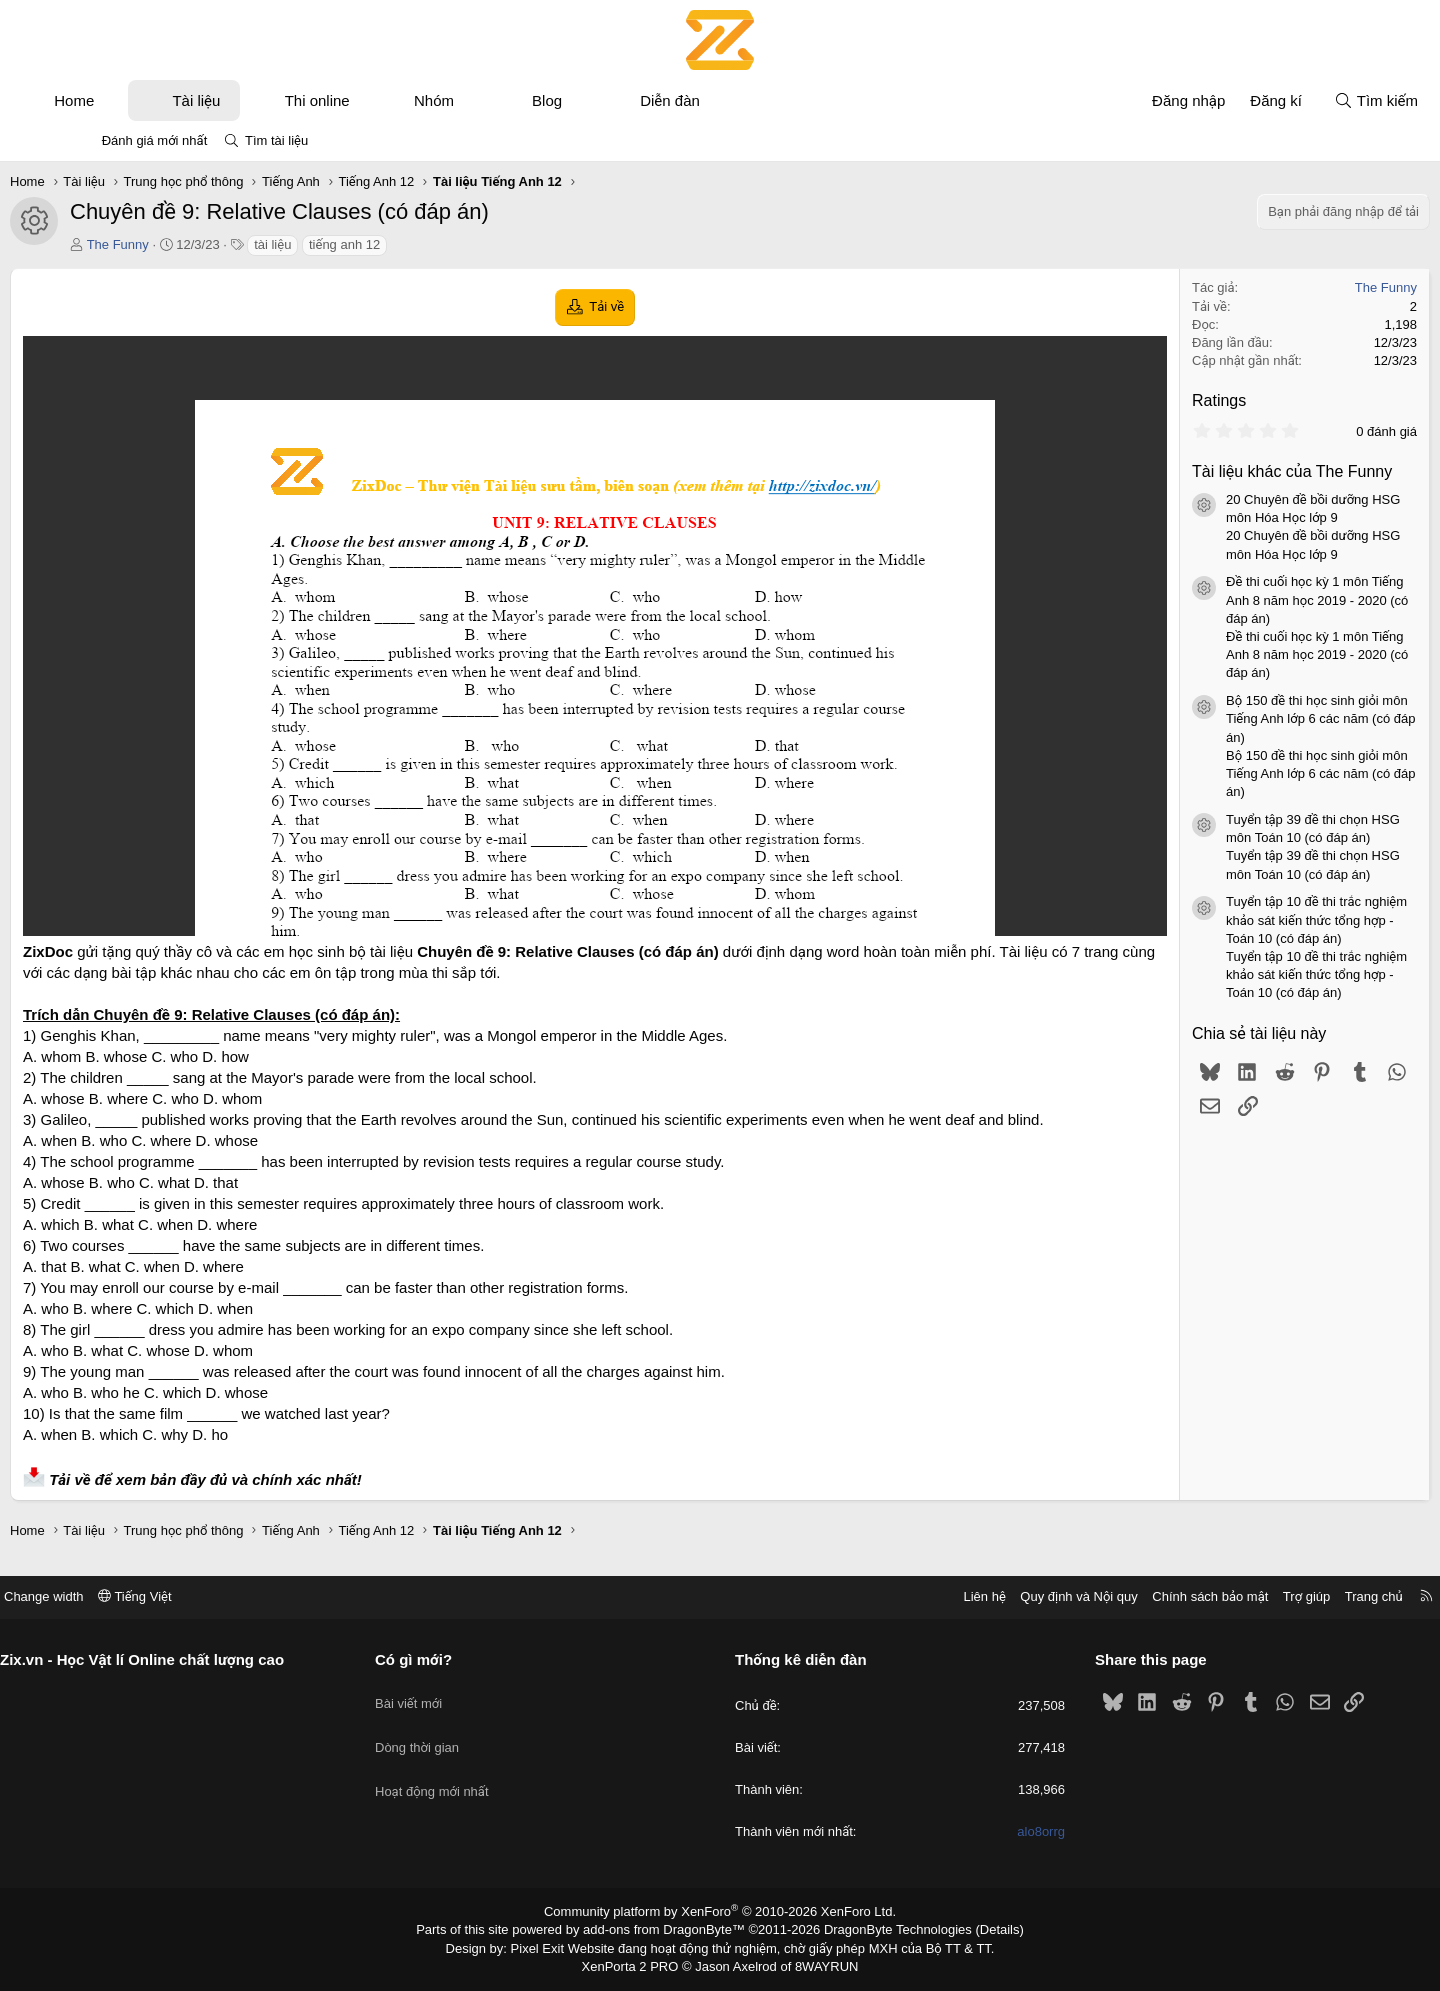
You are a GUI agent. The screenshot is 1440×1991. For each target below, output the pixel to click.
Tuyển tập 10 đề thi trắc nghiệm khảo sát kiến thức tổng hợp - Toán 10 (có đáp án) (1246, 919)
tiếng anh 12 (414, 244)
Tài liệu (266, 100)
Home (144, 100)
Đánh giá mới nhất (155, 140)
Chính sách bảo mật (1125, 1601)
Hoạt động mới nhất (475, 1770)
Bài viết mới (451, 1698)
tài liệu (342, 244)
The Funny (188, 244)
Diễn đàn (740, 100)
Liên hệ (899, 1601)
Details (978, 1934)
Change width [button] (129, 1601)
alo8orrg (999, 1837)
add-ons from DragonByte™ (668, 1934)
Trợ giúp (1221, 1601)
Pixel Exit (551, 1950)
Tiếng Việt (220, 1601)
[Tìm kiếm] (1306, 100)
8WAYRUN (818, 1967)
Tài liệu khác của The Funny (1222, 471)
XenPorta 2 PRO (636, 1967)
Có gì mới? (456, 1664)
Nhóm (504, 100)
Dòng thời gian (460, 1734)
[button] (182, 100)
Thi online (387, 100)
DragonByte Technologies (884, 1934)
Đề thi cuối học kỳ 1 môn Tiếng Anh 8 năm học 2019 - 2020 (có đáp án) (1247, 599)
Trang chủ (1289, 1601)
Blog (617, 100)
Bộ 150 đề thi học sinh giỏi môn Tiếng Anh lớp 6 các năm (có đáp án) (1250, 718)
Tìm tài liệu (276, 140)
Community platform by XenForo (720, 1917)
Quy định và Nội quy (994, 1601)
